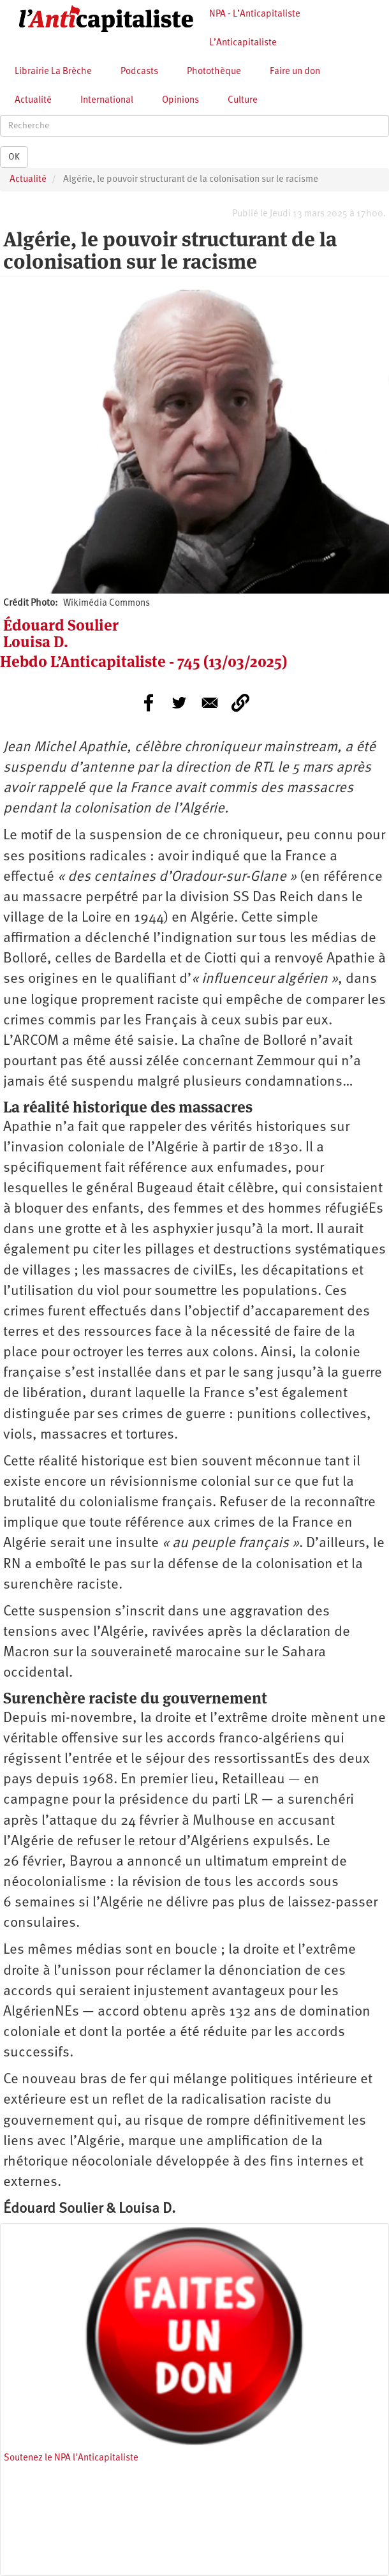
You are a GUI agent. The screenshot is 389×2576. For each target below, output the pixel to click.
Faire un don (295, 72)
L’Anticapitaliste (243, 43)
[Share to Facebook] (148, 702)
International (106, 100)
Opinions (180, 100)
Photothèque (214, 72)
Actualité (33, 100)
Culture (243, 100)
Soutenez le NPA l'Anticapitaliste (71, 2458)
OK (14, 157)
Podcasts (139, 72)
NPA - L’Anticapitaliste (254, 14)
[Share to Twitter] (179, 702)
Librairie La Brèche (53, 72)
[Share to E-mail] (210, 702)
